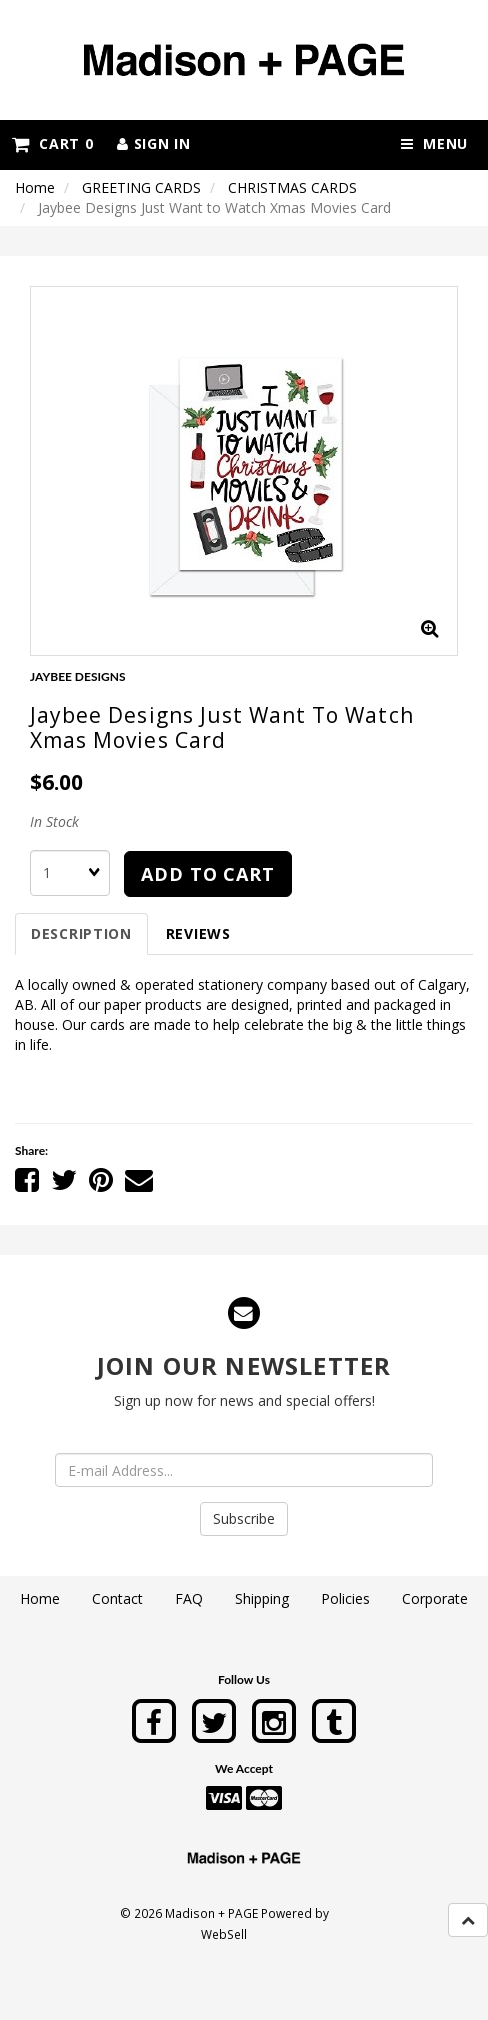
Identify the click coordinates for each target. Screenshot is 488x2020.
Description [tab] (81, 933)
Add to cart (208, 874)
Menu (434, 143)
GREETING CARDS (141, 187)
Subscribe (244, 1518)
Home (35, 187)
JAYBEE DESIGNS (78, 676)
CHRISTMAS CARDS (292, 187)
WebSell (224, 1934)
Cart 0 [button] (52, 143)
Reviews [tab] (198, 933)
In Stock (54, 821)
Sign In (153, 143)
